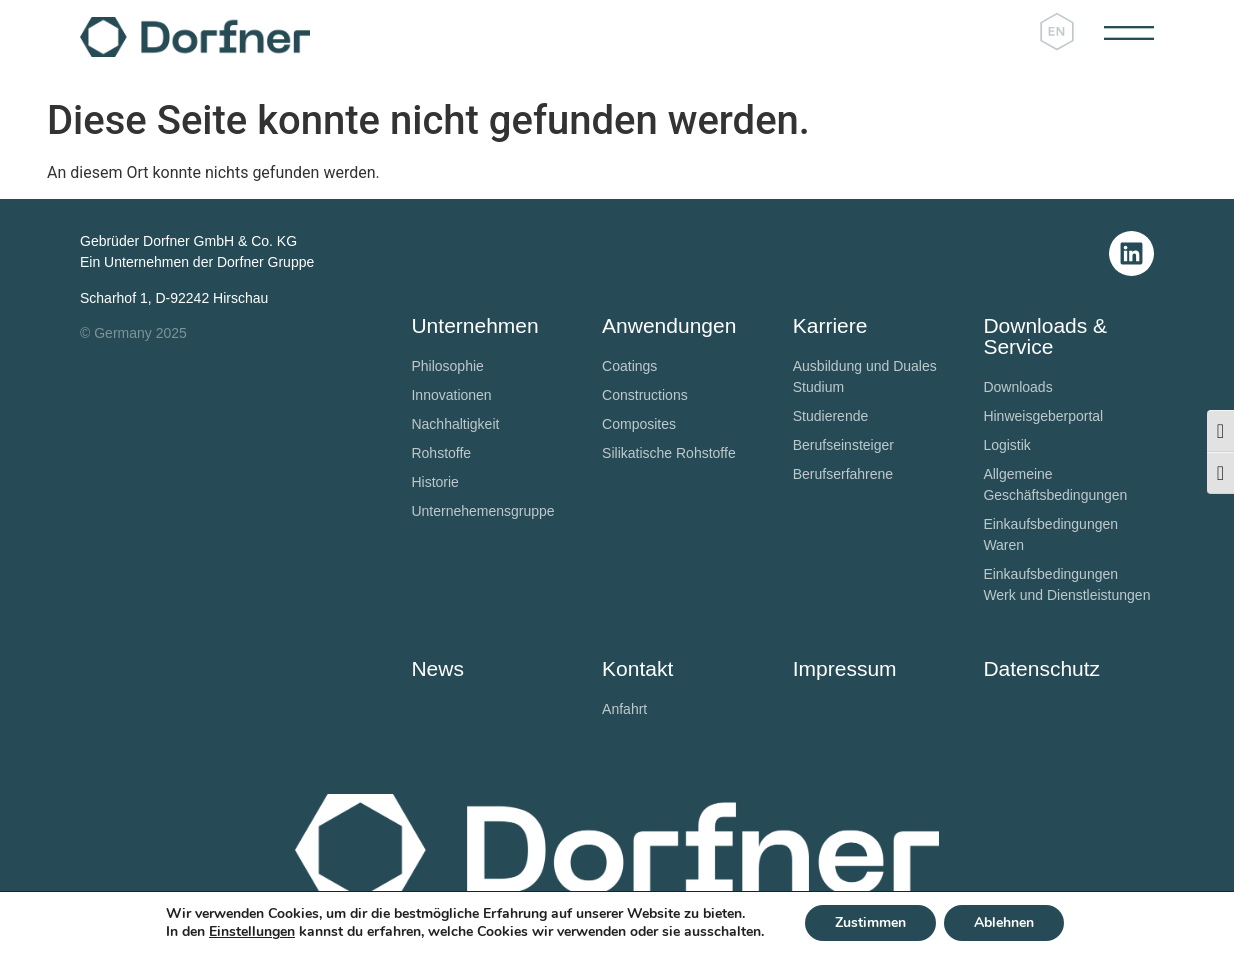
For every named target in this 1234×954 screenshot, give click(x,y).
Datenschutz (1041, 668)
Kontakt (637, 668)
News (437, 668)
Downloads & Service (1045, 336)
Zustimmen (870, 922)
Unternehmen (474, 325)
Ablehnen (1004, 922)
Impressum (845, 668)
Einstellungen (252, 932)
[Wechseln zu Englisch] (1057, 33)
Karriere (830, 325)
